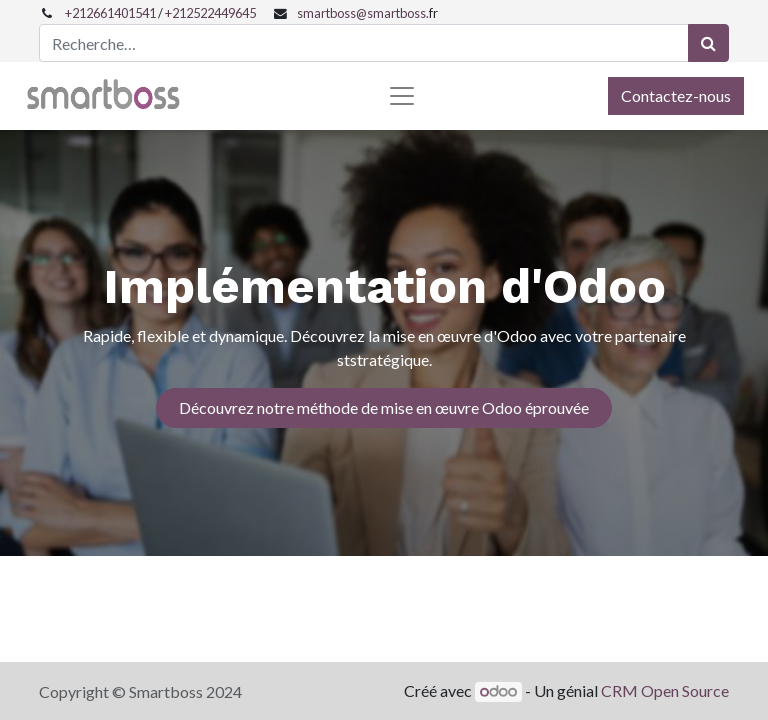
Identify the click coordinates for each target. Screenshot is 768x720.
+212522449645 (210, 13)
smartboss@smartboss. (363, 13)
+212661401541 (110, 13)
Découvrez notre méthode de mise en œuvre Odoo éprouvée (384, 407)
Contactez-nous (676, 95)
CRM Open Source (665, 690)
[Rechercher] (708, 43)
